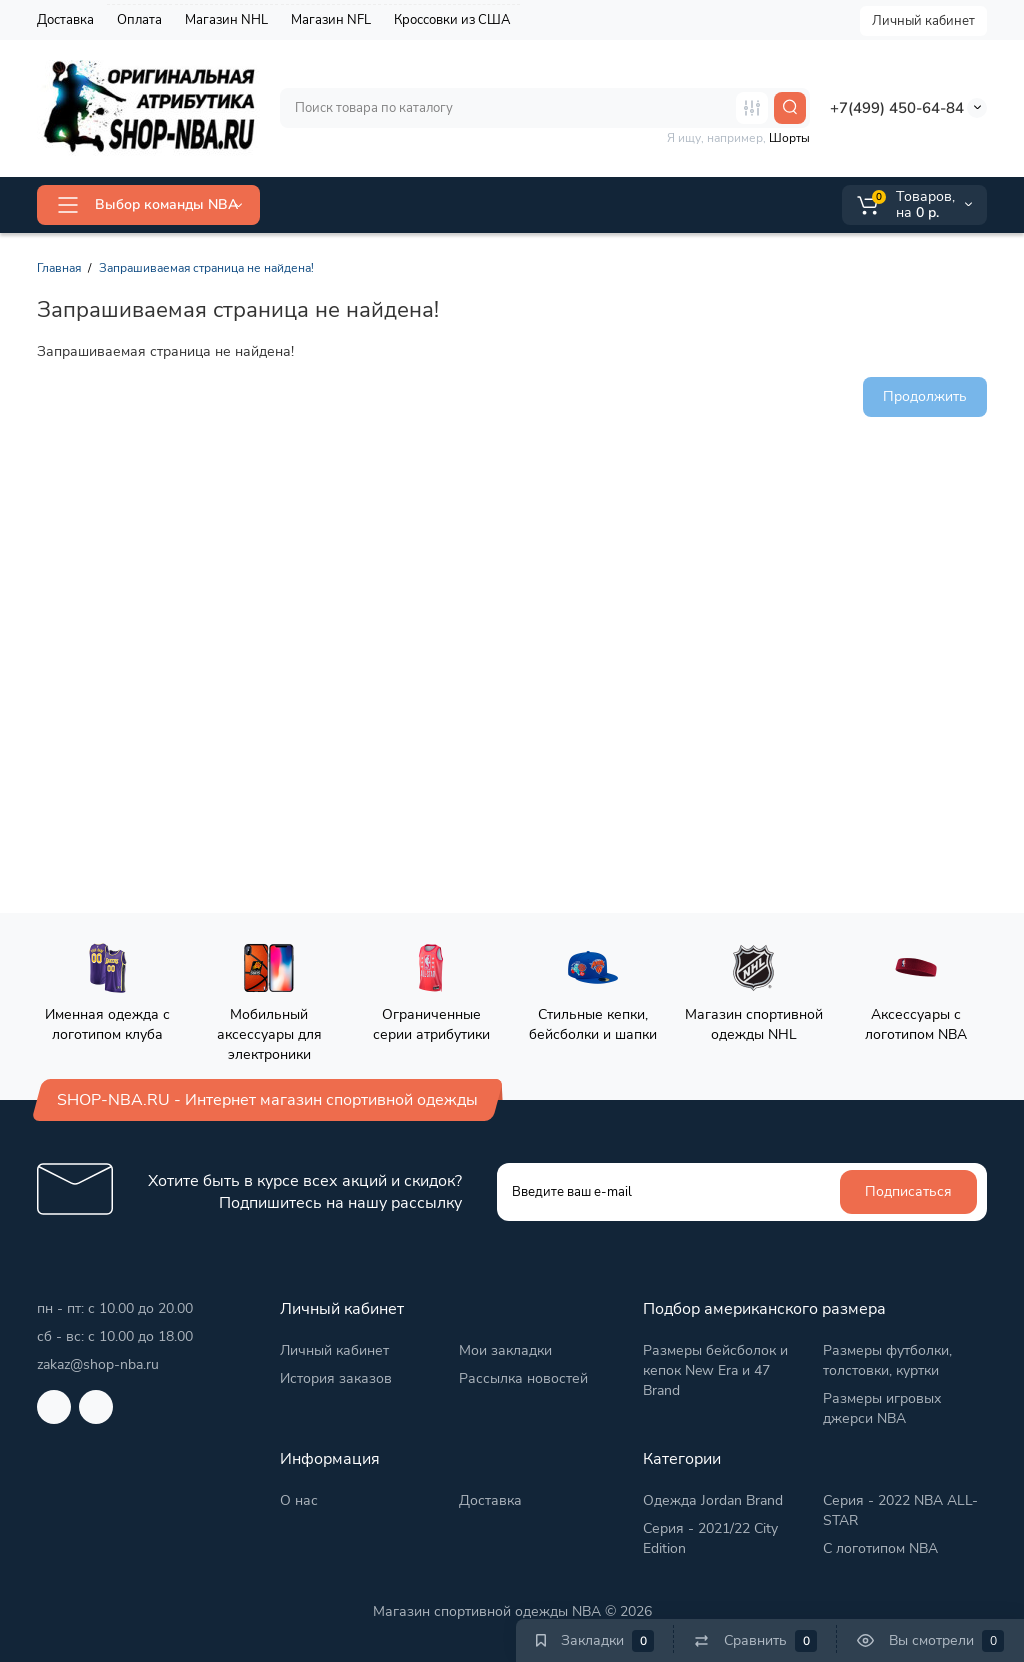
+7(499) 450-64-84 (897, 108)
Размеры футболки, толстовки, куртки (887, 1360)
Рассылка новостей (523, 1378)
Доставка (65, 20)
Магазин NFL (331, 20)
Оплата (139, 20)
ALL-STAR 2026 (346, 204)
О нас (299, 1500)
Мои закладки (505, 1350)
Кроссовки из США (452, 20)
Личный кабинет (923, 21)
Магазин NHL (226, 20)
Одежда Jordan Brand (713, 1500)
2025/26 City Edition (632, 204)
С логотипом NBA (880, 1548)
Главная (59, 268)
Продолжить (925, 396)
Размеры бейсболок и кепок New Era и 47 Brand (715, 1370)
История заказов (336, 1378)
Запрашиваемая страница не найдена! (206, 268)
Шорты (789, 138)
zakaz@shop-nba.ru (98, 1364)
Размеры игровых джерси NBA (882, 1408)
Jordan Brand (483, 203)
